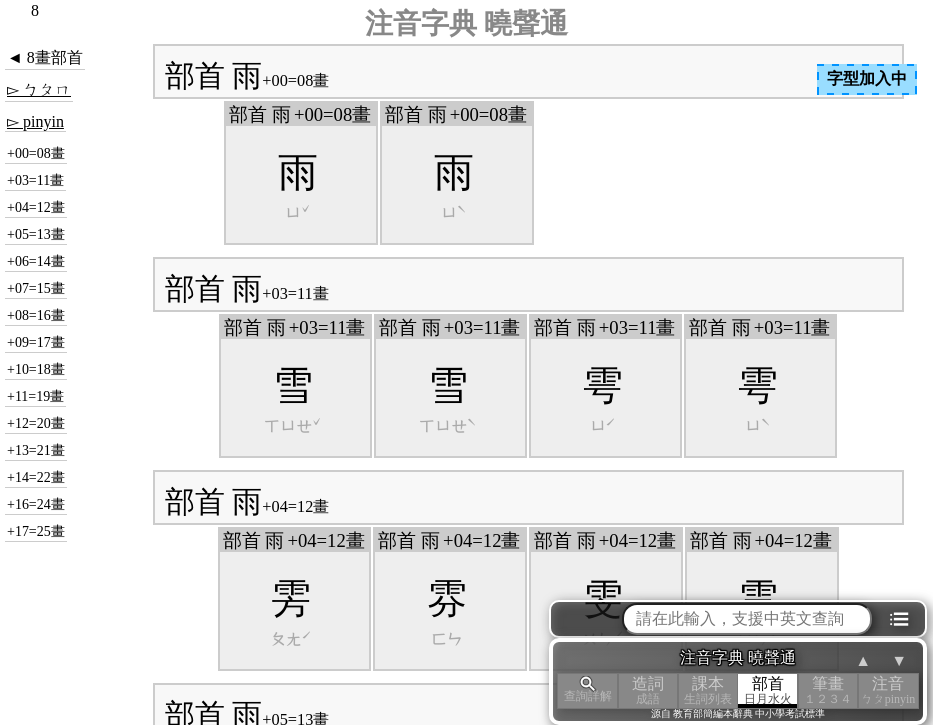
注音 (888, 690)
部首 (768, 690)
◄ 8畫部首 (45, 57)
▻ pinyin (35, 121)
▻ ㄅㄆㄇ (39, 89)
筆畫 (828, 690)
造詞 (648, 690)
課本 (708, 690)
